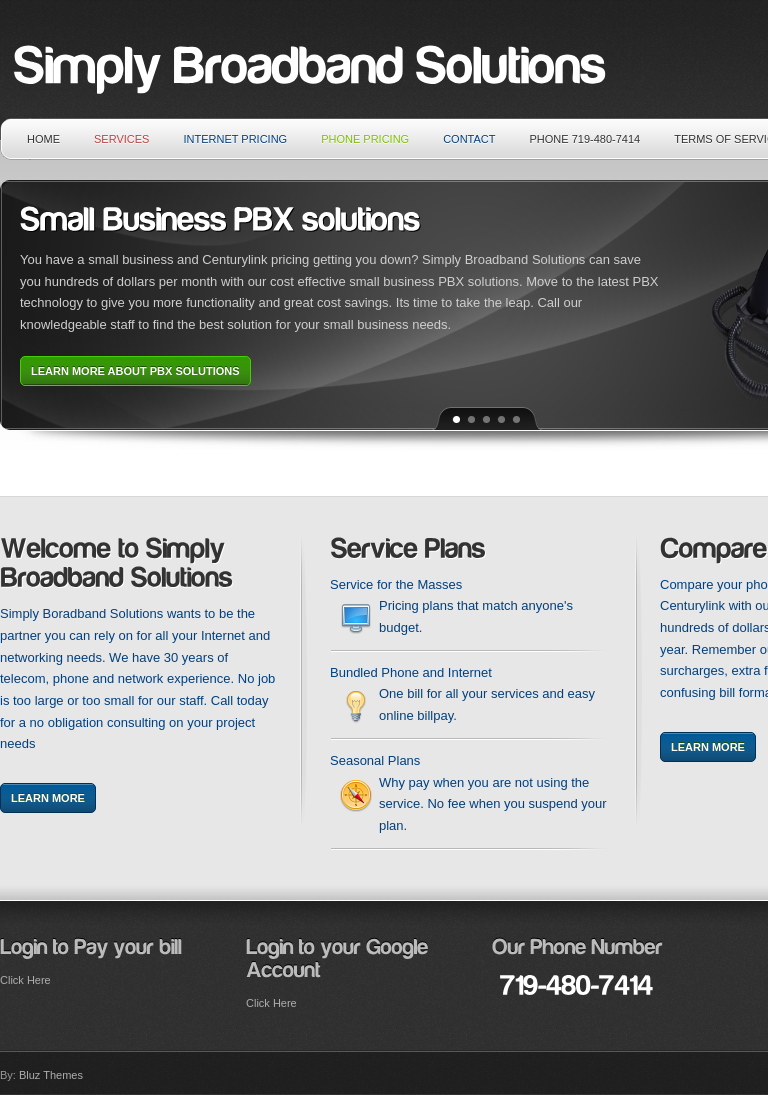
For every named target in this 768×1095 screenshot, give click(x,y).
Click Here (25, 980)
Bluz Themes (51, 1075)
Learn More (48, 798)
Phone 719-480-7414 (585, 139)
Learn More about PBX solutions (135, 371)
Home (43, 139)
